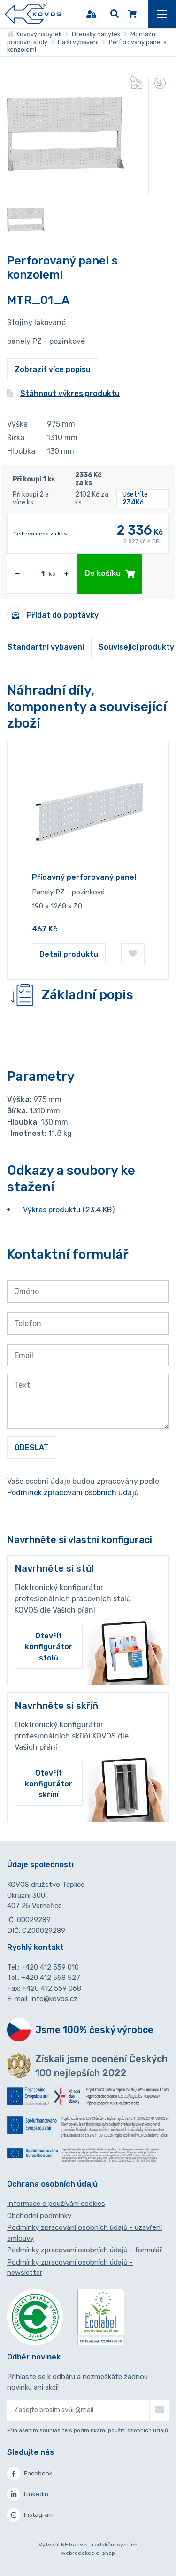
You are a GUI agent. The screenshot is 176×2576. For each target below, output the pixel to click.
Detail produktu (68, 954)
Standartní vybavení (46, 647)
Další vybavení (78, 42)
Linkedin (27, 2494)
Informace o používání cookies (56, 2203)
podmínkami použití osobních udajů (121, 2430)
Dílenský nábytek (96, 34)
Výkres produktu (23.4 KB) (68, 1209)
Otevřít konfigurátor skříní (48, 1784)
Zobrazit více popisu (53, 369)
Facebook (30, 2473)
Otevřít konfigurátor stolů (48, 1646)
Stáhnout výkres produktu (63, 393)
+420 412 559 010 (50, 1967)
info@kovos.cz (54, 1998)
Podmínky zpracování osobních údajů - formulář (84, 2250)
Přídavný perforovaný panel (84, 877)
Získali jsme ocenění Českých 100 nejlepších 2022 (101, 2066)
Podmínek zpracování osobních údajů (73, 1492)
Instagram (30, 2515)
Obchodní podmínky (39, 2215)
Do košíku (110, 573)
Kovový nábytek (34, 34)
